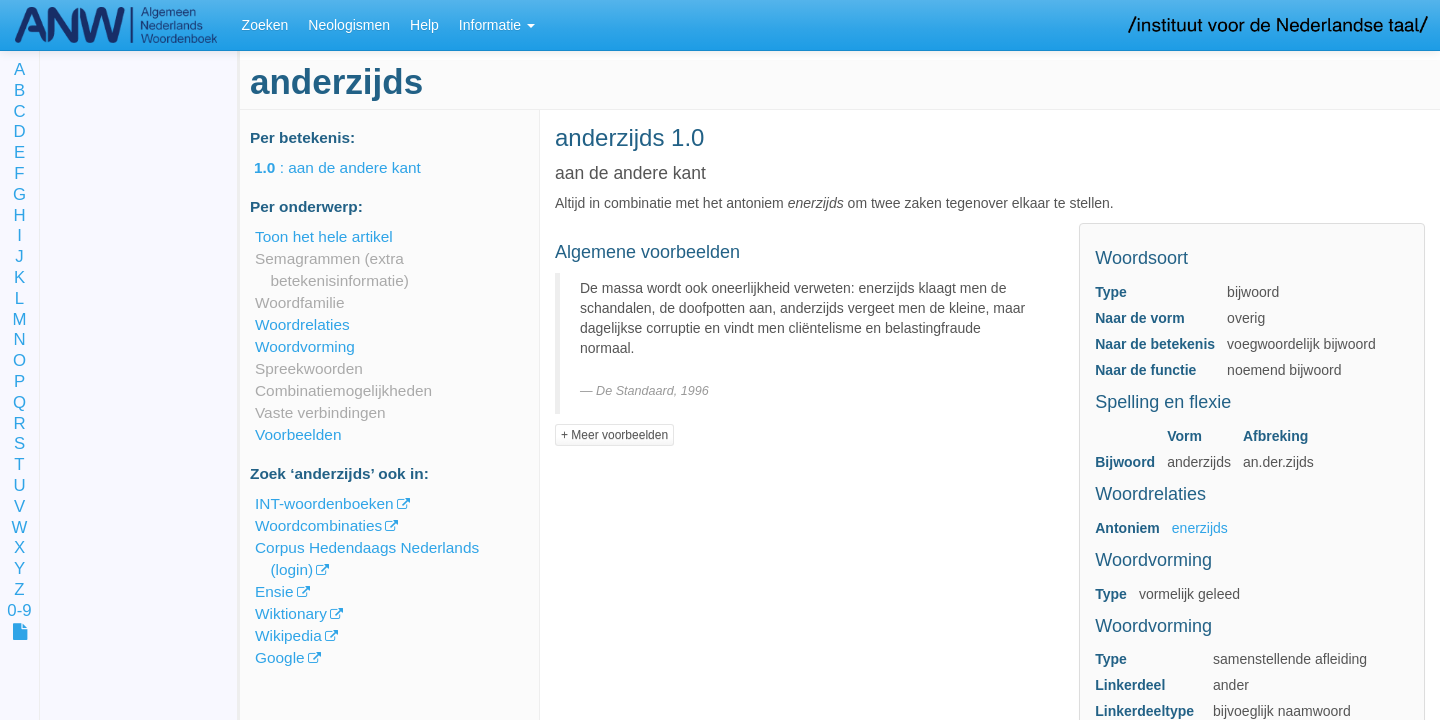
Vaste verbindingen (320, 412)
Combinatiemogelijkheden (343, 390)
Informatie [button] (497, 25)
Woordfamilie (300, 302)
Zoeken (265, 25)
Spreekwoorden (309, 368)
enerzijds (1200, 528)
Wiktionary (291, 613)
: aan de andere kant (351, 167)
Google (280, 657)
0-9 (19, 611)
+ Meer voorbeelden (614, 435)
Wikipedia (288, 635)
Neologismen (349, 25)
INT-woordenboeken (324, 503)
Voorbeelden (298, 434)
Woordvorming (305, 346)
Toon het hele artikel (324, 236)
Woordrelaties (302, 324)
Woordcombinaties (318, 525)
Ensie (274, 591)
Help (424, 25)
